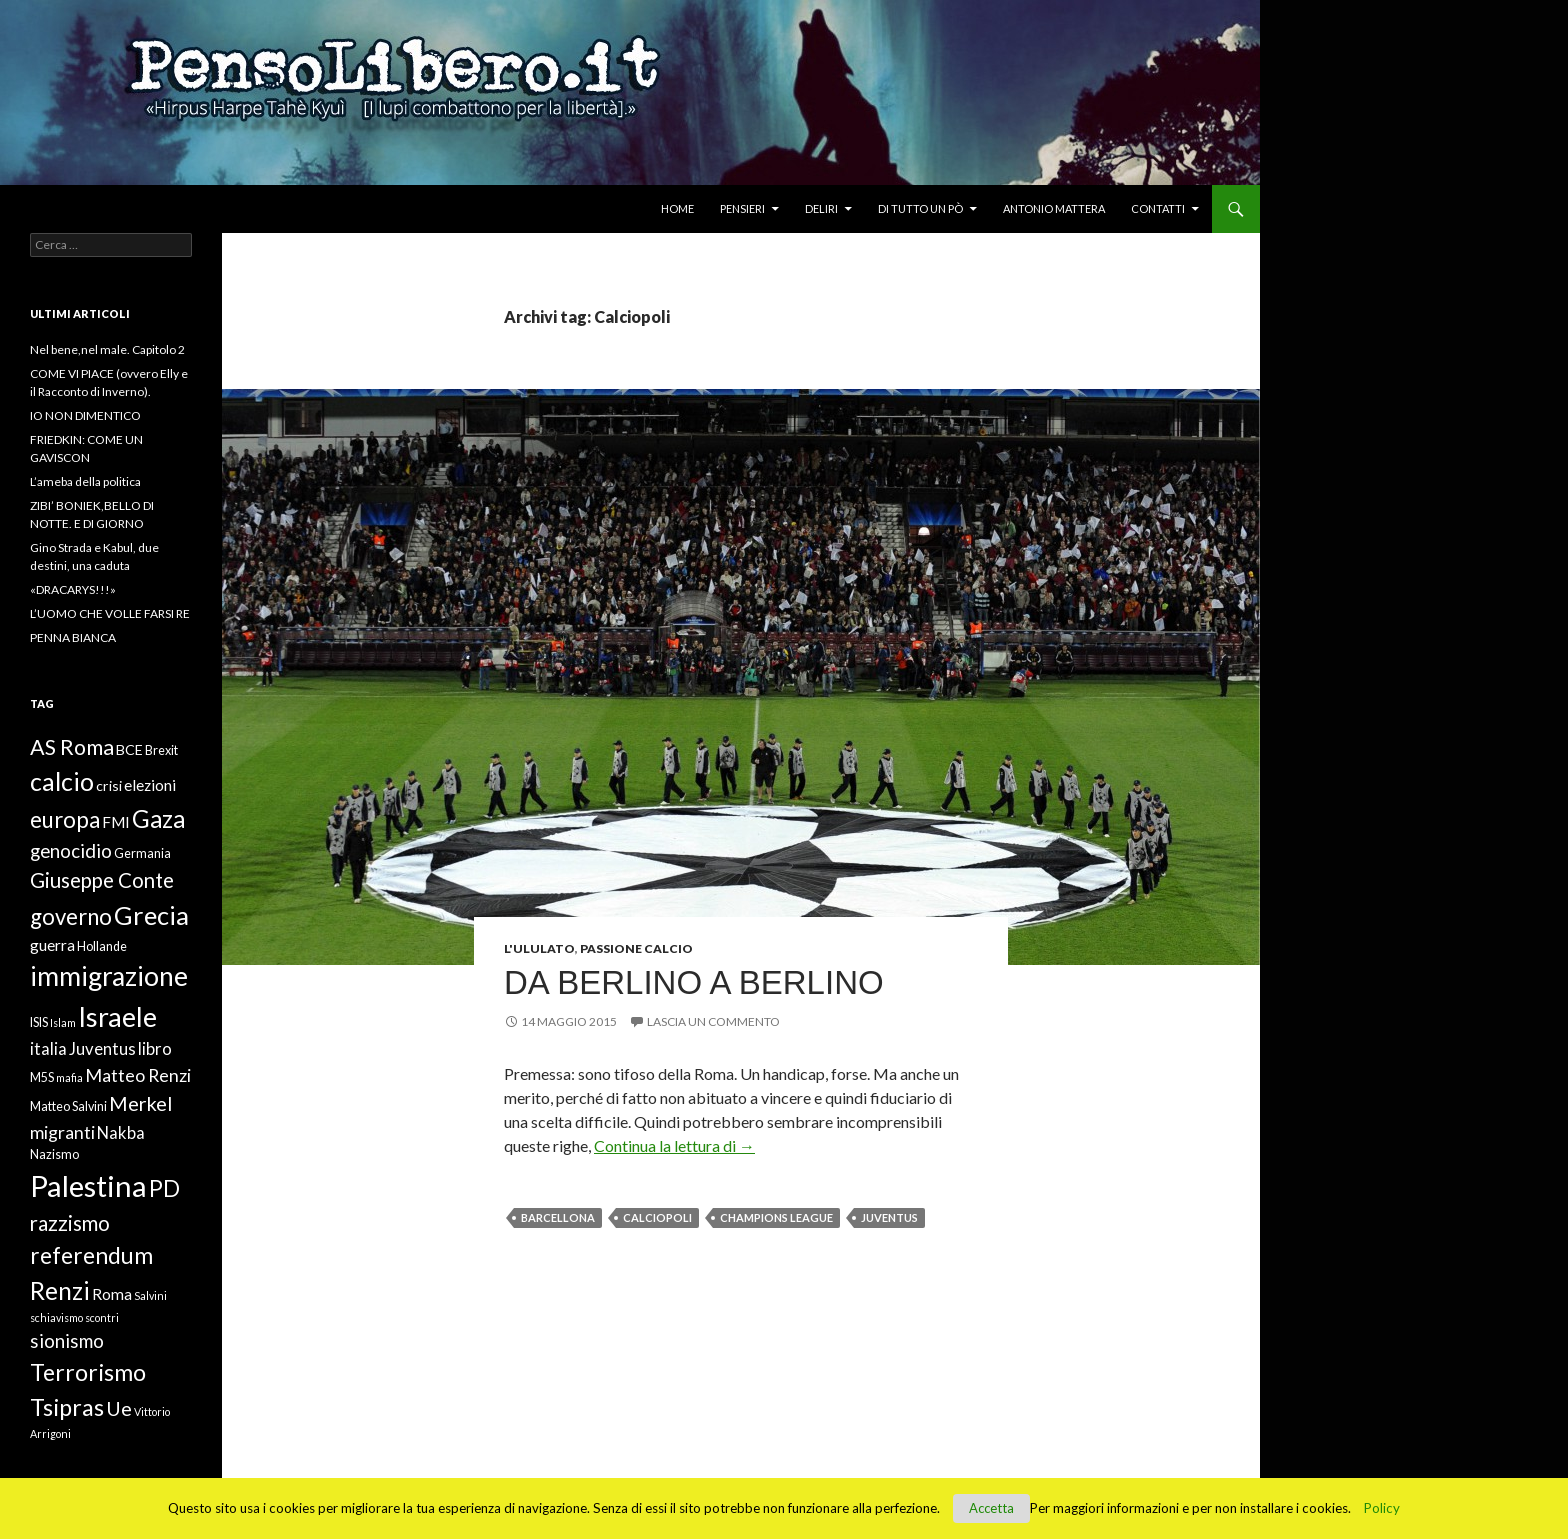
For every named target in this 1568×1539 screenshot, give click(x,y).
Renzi (60, 1290)
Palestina (88, 1185)
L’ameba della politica (85, 481)
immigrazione (109, 976)
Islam (63, 1022)
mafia (69, 1077)
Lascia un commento (713, 1021)
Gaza (158, 818)
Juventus (889, 1217)
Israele (117, 1016)
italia (48, 1049)
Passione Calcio (636, 948)
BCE (129, 749)
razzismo (70, 1223)
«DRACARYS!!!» (73, 589)
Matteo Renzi (138, 1075)
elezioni (150, 785)
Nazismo (54, 1154)
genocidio (71, 850)
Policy (1382, 1508)
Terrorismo (88, 1372)
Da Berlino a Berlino (694, 982)
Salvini (150, 1295)
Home (677, 208)
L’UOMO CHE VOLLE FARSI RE (110, 613)
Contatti (1158, 208)
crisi (109, 785)
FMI (116, 822)
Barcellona (558, 1217)
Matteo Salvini (68, 1106)
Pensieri (742, 208)
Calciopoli (657, 1217)
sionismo (67, 1340)
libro (155, 1049)
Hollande (102, 946)
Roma (112, 1294)
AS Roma (72, 747)
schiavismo (56, 1317)
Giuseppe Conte (102, 880)
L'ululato (539, 948)
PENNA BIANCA (73, 637)
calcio (62, 781)
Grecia (151, 915)
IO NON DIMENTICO (85, 415)
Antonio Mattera (1054, 208)
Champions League (776, 1217)
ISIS (39, 1022)
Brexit (161, 750)
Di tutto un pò (920, 208)
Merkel (140, 1103)
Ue (119, 1408)
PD (164, 1188)
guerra (52, 945)
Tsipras (67, 1407)
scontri (102, 1317)
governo (71, 916)
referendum (91, 1255)
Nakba (121, 1133)
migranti (62, 1132)
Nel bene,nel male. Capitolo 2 (107, 349)
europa (65, 819)
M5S (42, 1077)
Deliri (821, 208)
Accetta (991, 1508)
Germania (142, 853)
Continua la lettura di (674, 1145)
